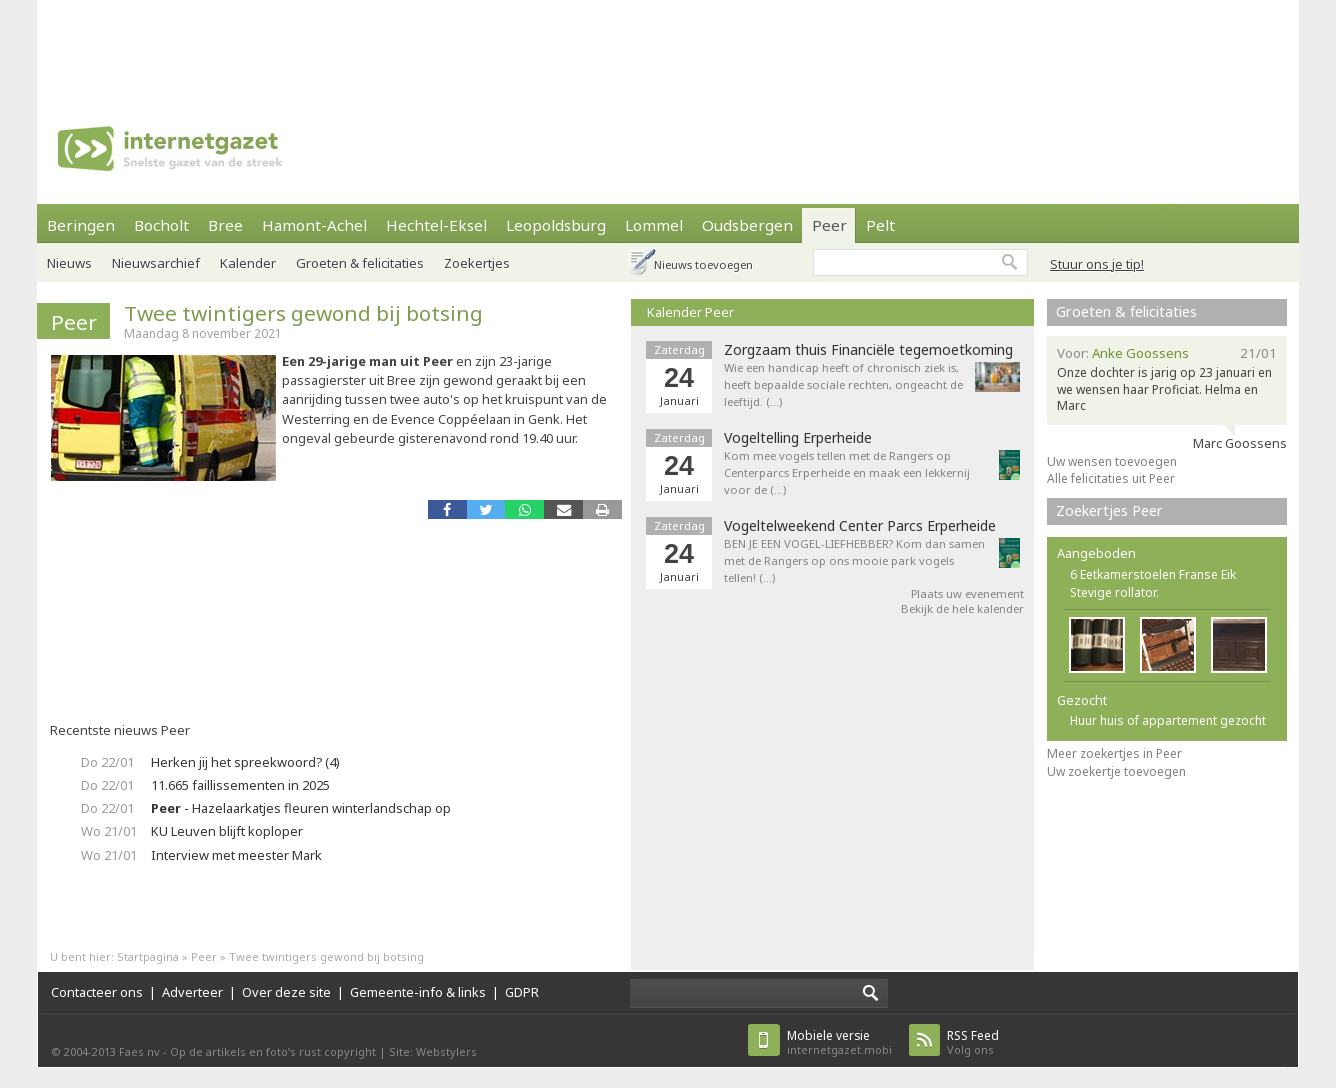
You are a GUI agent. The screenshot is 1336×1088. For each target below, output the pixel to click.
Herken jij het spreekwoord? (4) (245, 762)
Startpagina (148, 956)
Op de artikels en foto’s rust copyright (273, 1051)
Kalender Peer (690, 312)
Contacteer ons (97, 992)
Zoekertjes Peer (1109, 510)
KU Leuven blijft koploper (227, 831)
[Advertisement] (668, 45)
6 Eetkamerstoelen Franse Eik (1153, 574)
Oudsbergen (747, 225)
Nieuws (69, 263)
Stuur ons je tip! (1097, 264)
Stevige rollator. (1114, 592)
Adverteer (192, 992)
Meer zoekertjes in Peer (1114, 753)
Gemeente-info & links (418, 992)
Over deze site (286, 992)
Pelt (880, 225)
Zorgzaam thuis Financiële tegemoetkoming (868, 350)
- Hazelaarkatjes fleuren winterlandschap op (301, 808)
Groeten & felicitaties (360, 263)
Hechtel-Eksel (436, 225)
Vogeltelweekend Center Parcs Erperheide (860, 526)
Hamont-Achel (314, 225)
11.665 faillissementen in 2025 (240, 785)
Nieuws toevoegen (703, 264)
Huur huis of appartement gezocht (1168, 720)
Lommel (654, 225)
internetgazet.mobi (839, 1042)
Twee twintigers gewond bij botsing (303, 313)
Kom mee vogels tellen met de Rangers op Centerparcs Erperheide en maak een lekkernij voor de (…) (847, 472)
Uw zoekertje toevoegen (1116, 771)
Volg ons (973, 1042)
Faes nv (139, 1051)
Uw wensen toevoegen (1112, 461)
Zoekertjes (477, 263)
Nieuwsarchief (156, 263)
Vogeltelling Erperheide (798, 438)
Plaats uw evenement (967, 593)
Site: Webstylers (433, 1051)
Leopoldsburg (556, 225)
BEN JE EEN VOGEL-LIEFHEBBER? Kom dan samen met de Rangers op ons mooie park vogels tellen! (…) (854, 560)
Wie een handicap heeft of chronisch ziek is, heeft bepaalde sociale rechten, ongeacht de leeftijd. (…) (843, 384)
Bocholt (161, 225)
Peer (829, 225)
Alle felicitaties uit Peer (1111, 478)
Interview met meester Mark (236, 855)
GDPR (522, 992)
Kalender (248, 263)
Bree (225, 225)
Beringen (81, 225)
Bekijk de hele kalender (962, 608)
